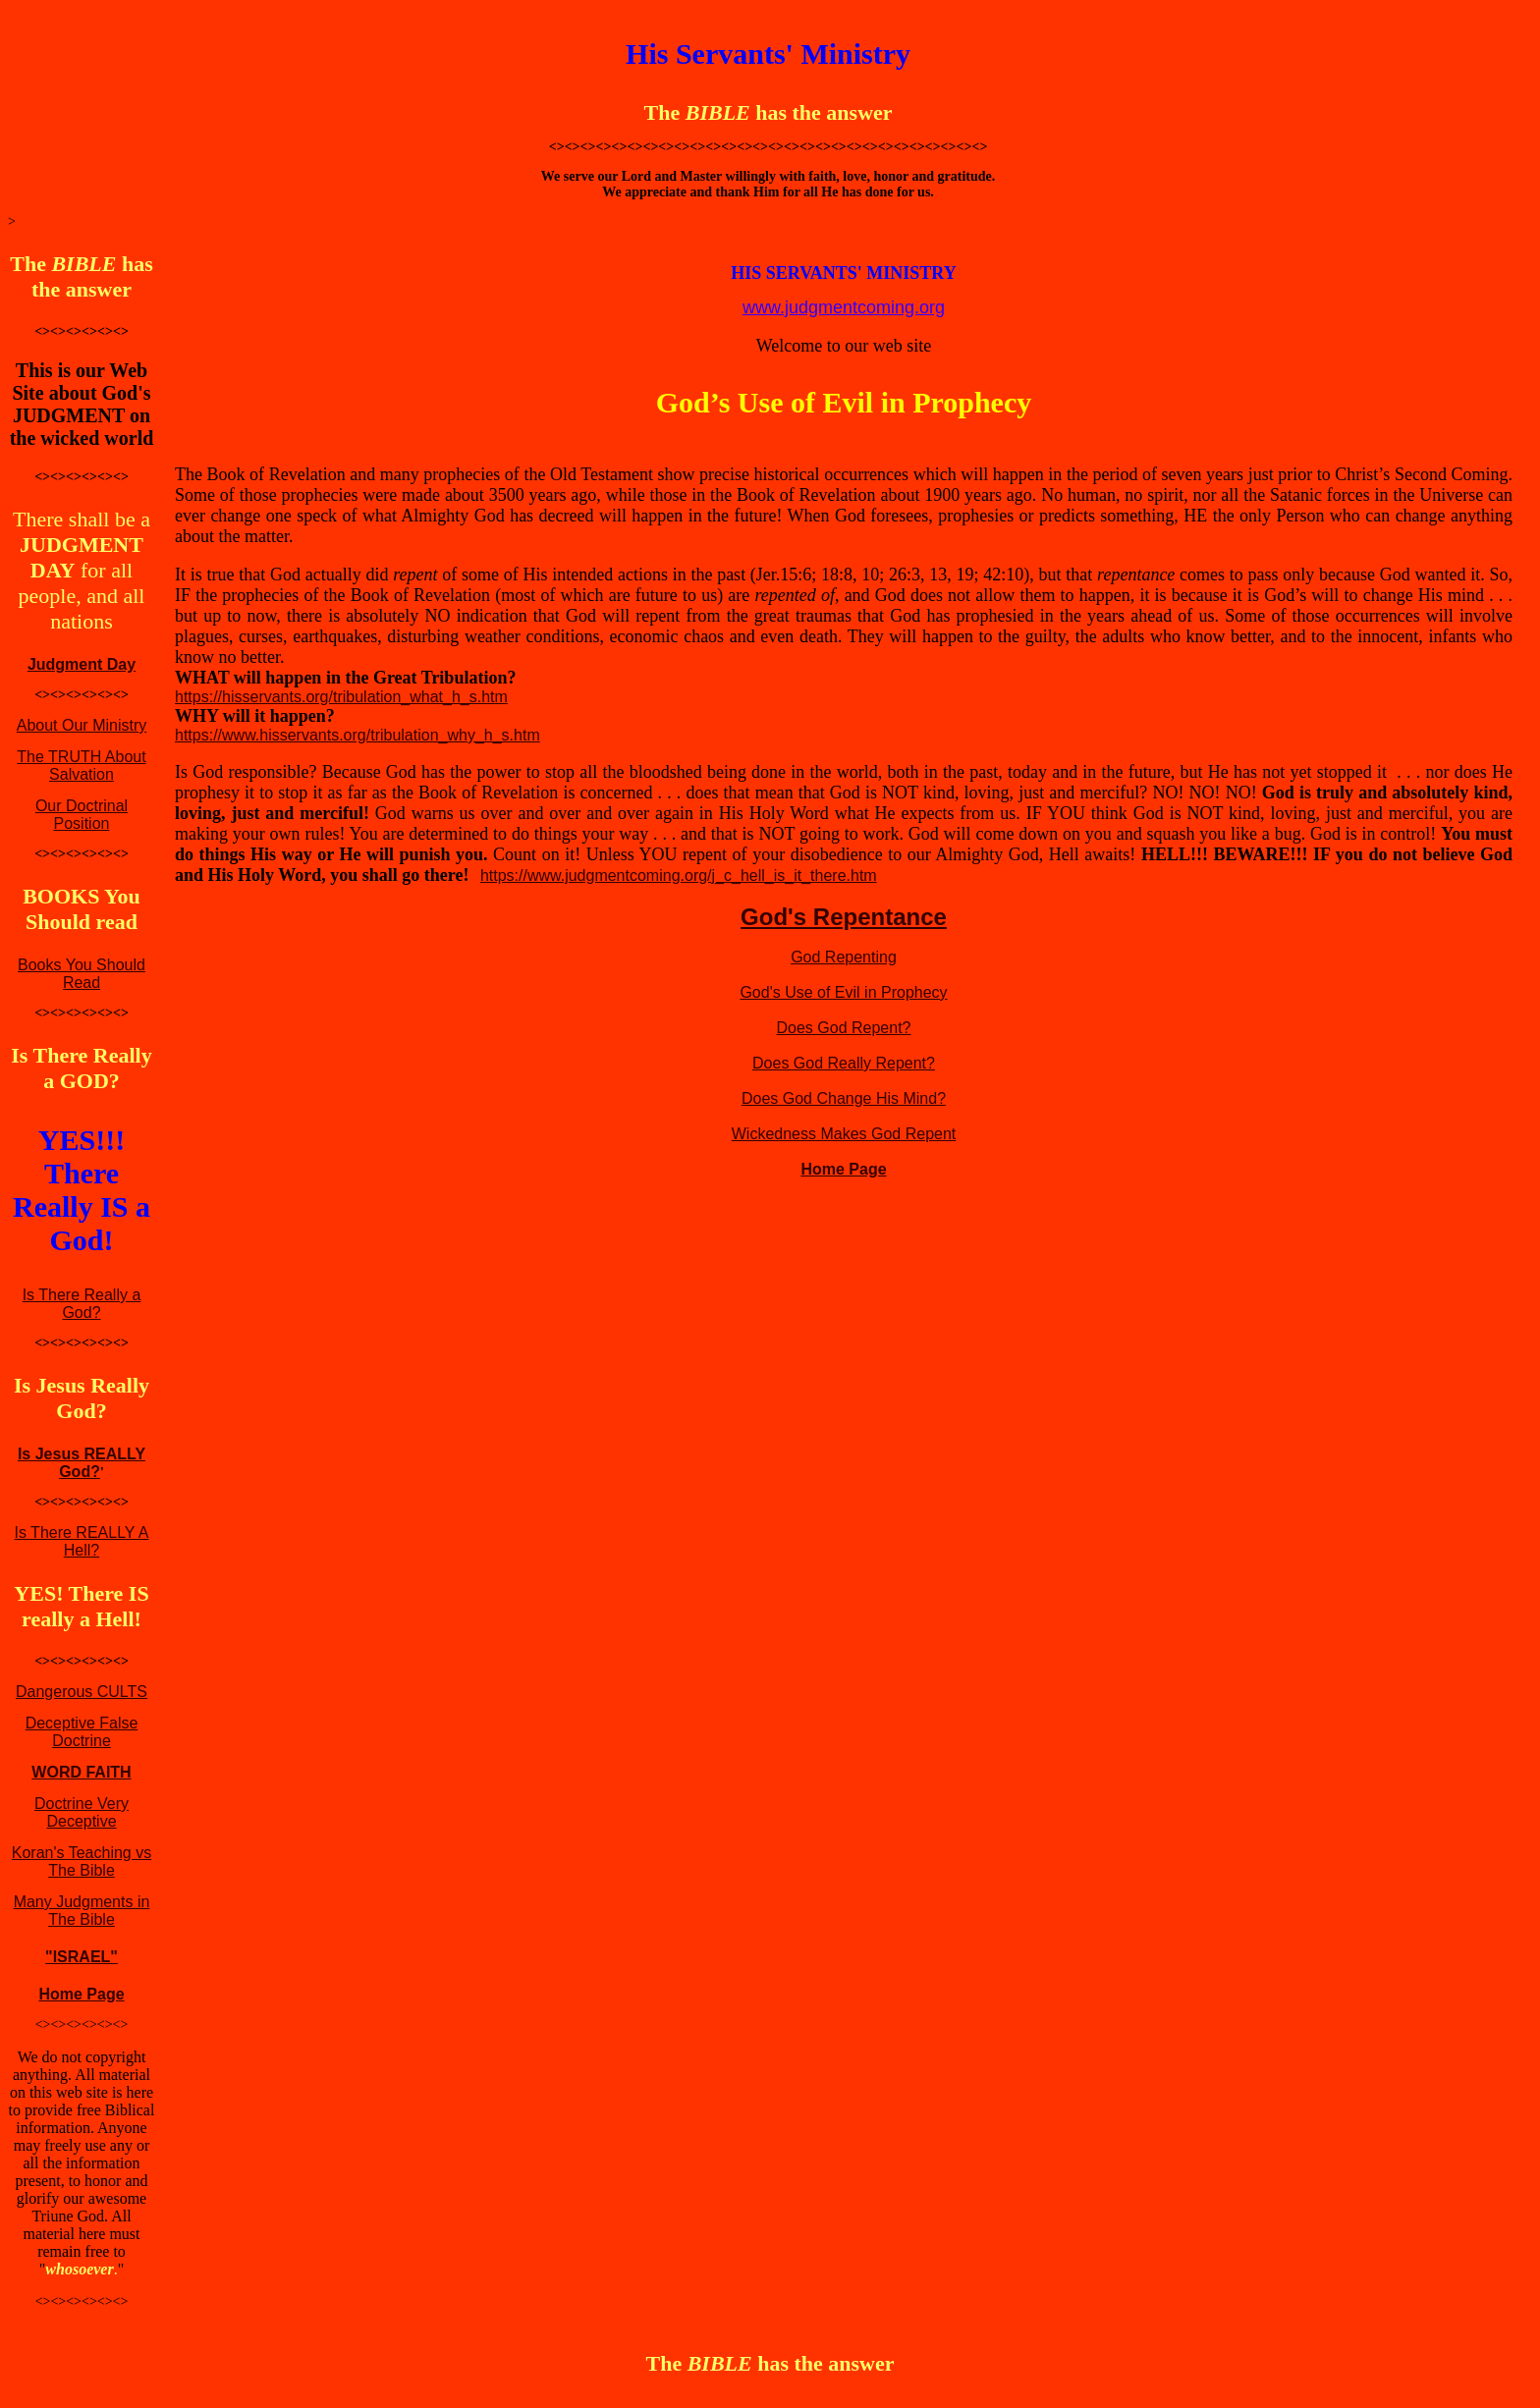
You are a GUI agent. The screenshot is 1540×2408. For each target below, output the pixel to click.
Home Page (81, 1994)
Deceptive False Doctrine (82, 1732)
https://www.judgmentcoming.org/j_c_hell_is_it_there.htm (678, 875)
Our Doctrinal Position (81, 814)
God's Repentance (844, 916)
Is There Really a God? (82, 1303)
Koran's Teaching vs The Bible (81, 1861)
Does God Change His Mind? (844, 1098)
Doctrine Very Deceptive (81, 1812)
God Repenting (844, 957)
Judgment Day (82, 664)
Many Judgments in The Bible (82, 1910)
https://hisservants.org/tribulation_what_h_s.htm (341, 696)
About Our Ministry (81, 725)
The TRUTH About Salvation (81, 765)
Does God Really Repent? (843, 1063)
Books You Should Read (81, 974)
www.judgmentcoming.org (843, 307)
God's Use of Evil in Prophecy (843, 992)
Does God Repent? (844, 1027)
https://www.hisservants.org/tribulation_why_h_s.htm (357, 735)
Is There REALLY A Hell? (82, 1541)
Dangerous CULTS (81, 1691)
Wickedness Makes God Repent (844, 1133)
